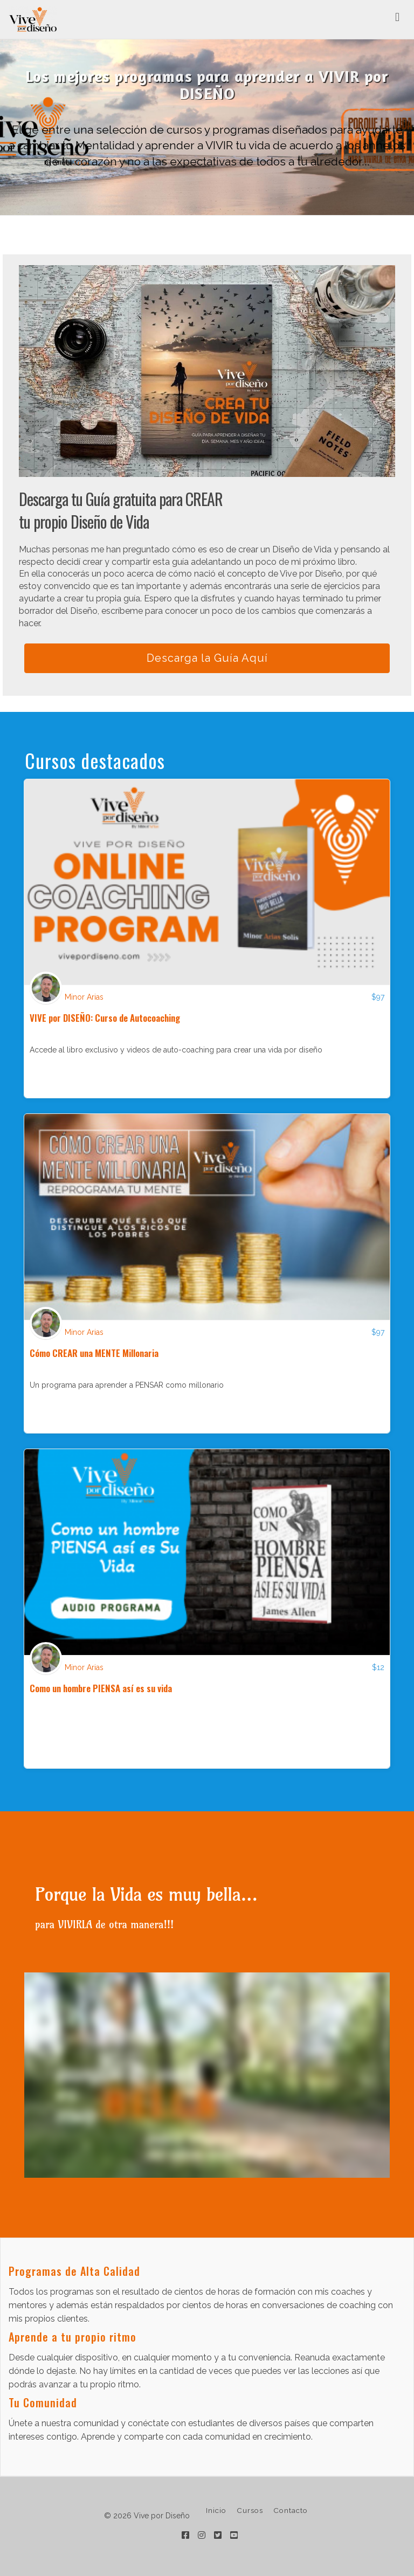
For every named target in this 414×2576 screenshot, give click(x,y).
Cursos (250, 2510)
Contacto (290, 2510)
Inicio (216, 2510)
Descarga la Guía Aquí (207, 658)
